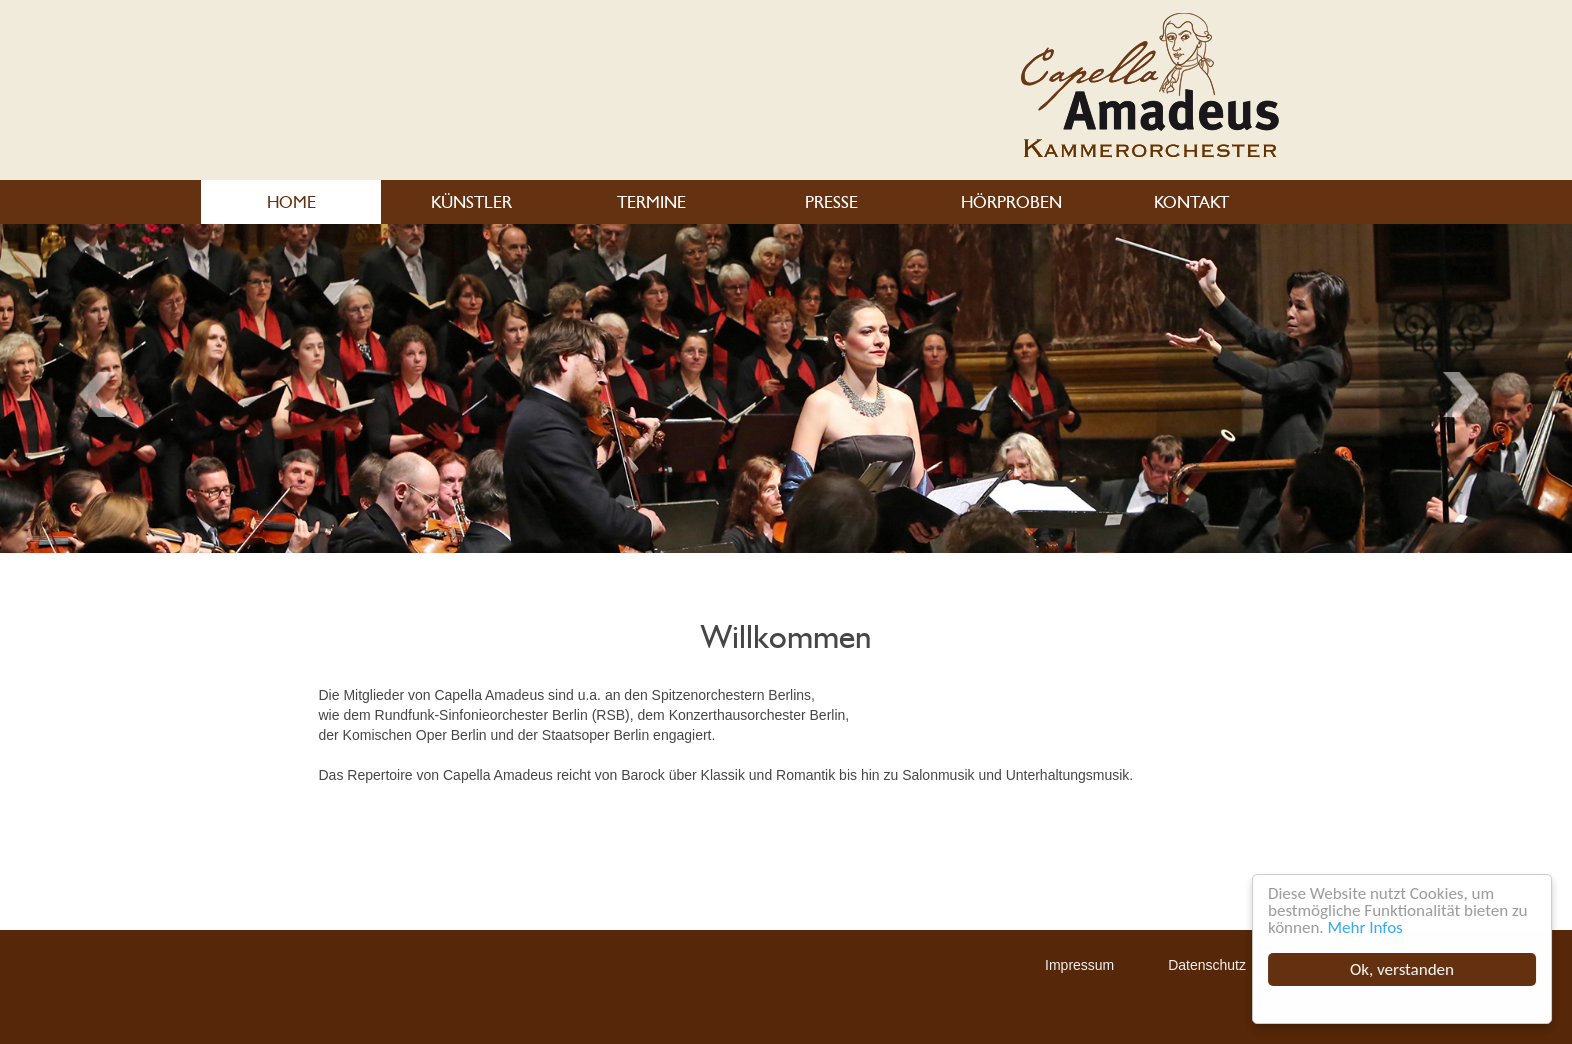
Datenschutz (1207, 965)
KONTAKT (1191, 202)
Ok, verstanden (1402, 969)
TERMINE (651, 202)
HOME (291, 202)
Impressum (1079, 965)
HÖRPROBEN (1011, 202)
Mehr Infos (1365, 927)
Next (103, 395)
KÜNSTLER (471, 202)
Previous (1468, 395)
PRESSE (831, 202)
